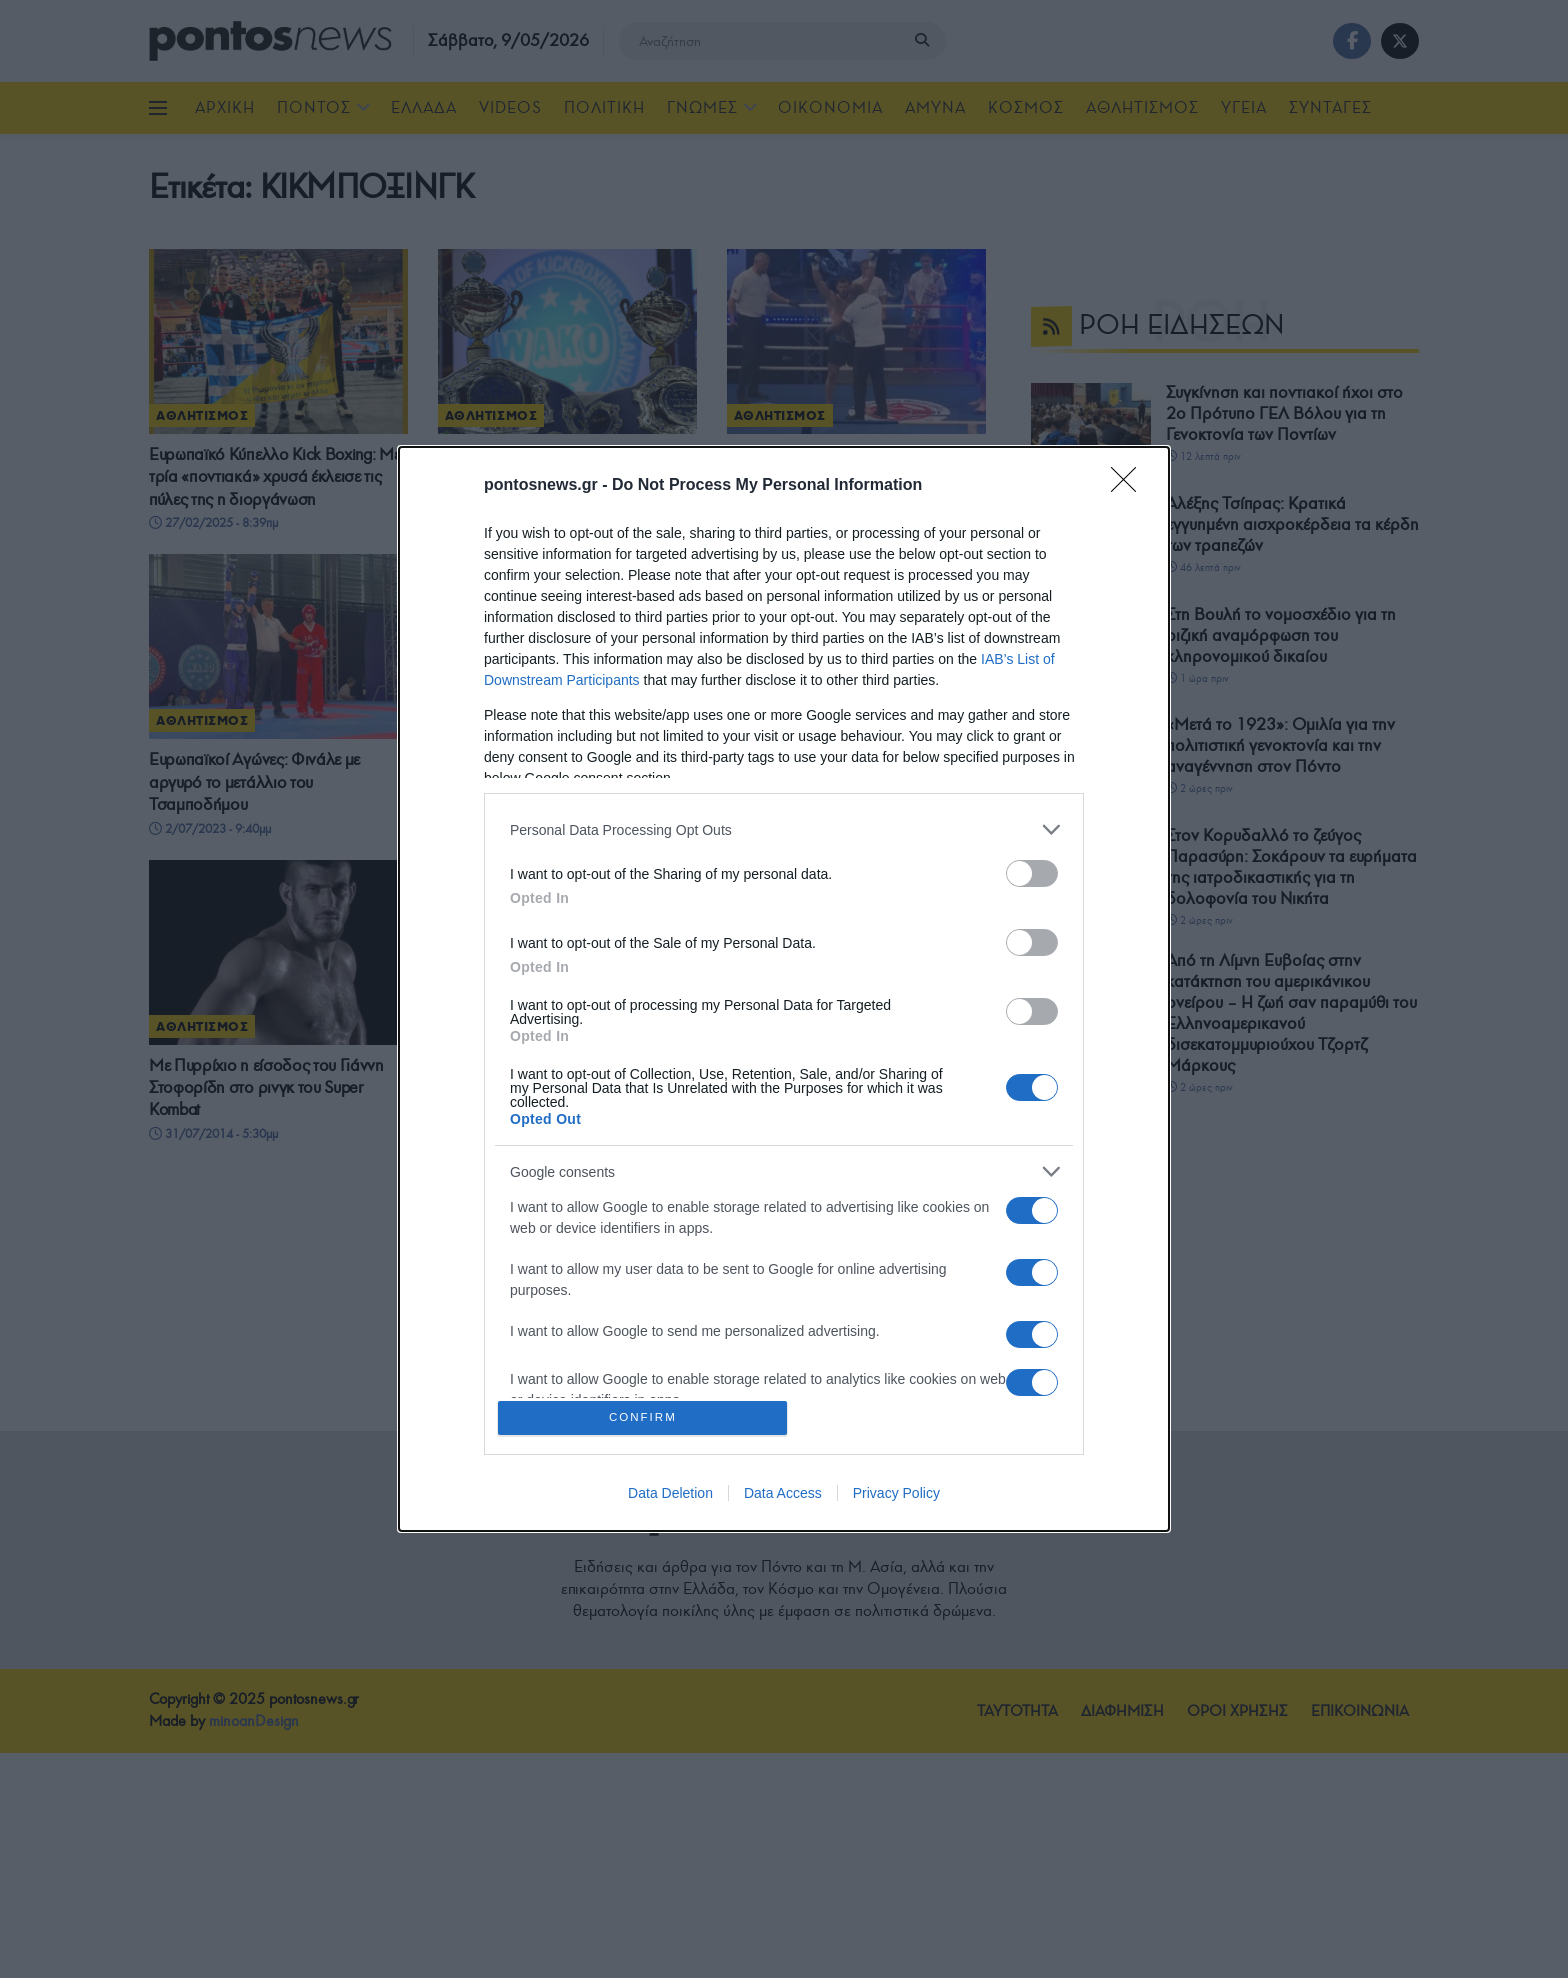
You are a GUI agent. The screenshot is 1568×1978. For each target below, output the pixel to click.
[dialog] (784, 988)
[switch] (1032, 870)
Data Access (783, 1496)
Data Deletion (670, 1496)
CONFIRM (646, 1417)
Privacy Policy (896, 1496)
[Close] (1130, 483)
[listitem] (784, 826)
